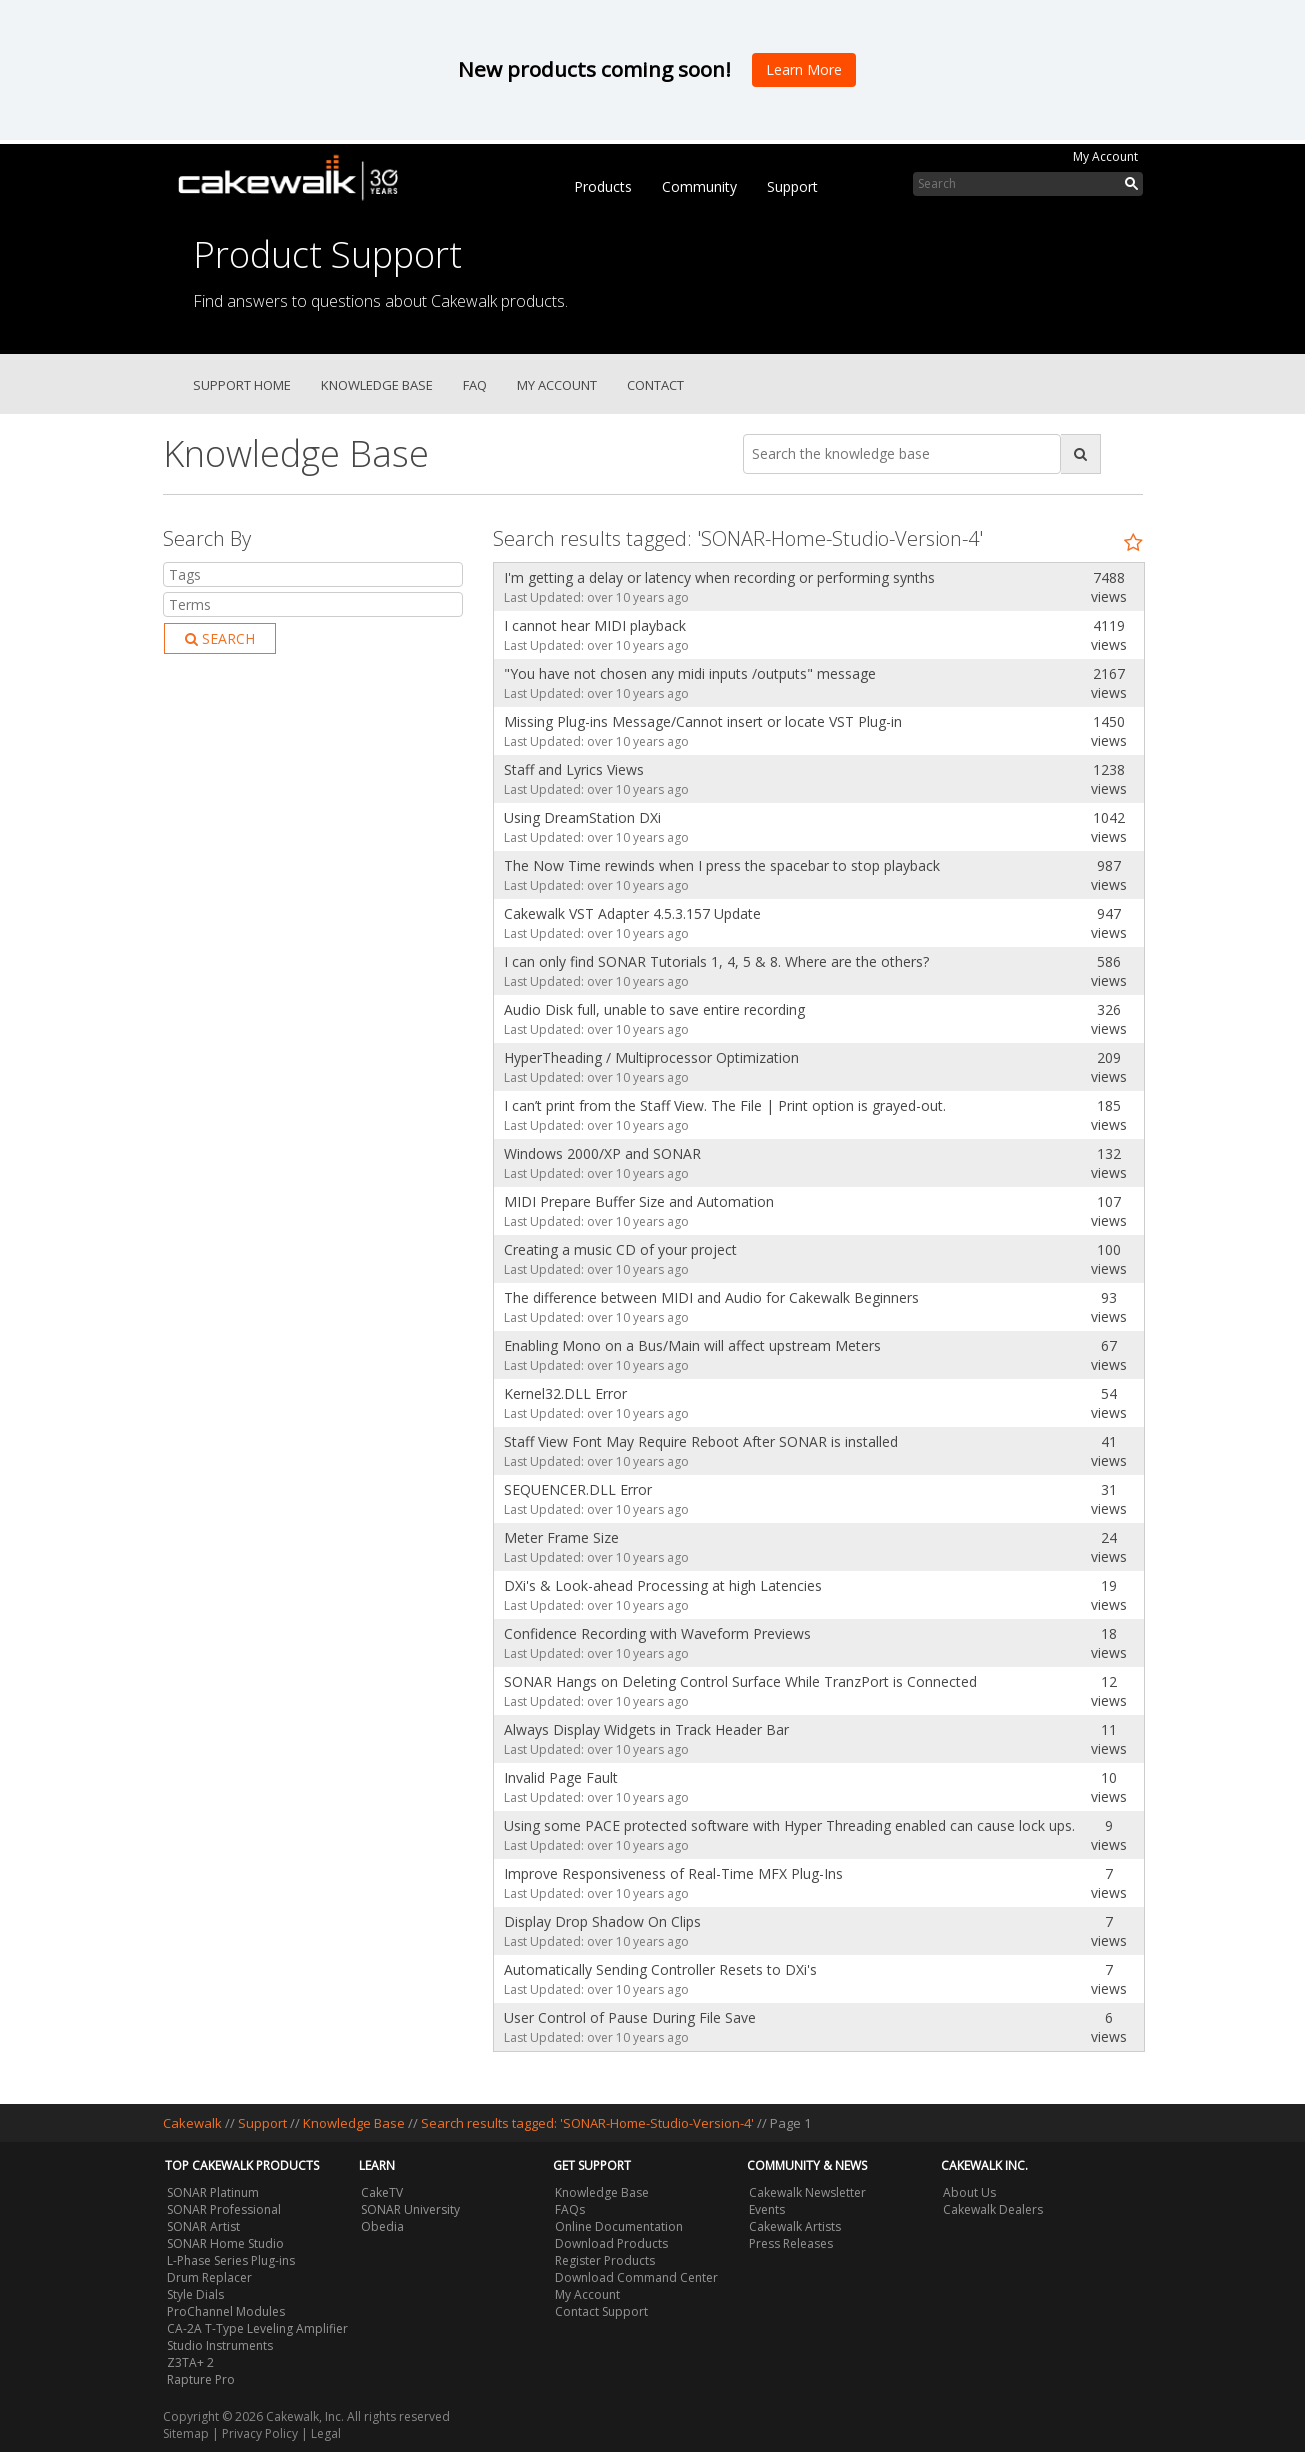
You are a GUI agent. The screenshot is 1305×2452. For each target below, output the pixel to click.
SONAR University (410, 2209)
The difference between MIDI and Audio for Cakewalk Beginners (711, 1297)
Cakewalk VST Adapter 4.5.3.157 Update (632, 913)
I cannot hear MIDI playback (595, 625)
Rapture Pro (201, 2379)
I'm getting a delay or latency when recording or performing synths (719, 577)
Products (603, 186)
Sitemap (186, 2433)
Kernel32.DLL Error (565, 1393)
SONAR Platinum (213, 2192)
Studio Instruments (220, 2345)
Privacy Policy (260, 2433)
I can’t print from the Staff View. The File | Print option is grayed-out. (725, 1105)
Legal (326, 2433)
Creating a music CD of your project (620, 1249)
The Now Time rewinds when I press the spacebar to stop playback (722, 865)
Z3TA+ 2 (190, 2362)
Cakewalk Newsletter (807, 2192)
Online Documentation (619, 2226)
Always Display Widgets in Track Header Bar (646, 1729)
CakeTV (382, 2192)
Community (699, 186)
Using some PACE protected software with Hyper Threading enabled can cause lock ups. (784, 1825)
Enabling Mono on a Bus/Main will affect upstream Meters (692, 1345)
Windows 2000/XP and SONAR (602, 1153)
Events (767, 2209)
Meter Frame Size (561, 1537)
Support (792, 186)
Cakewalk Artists (795, 2226)
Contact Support (601, 2311)
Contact (655, 385)
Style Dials (195, 2294)
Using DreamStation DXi (582, 817)
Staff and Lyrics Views (574, 769)
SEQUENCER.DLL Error (578, 1489)
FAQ (475, 385)
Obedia (382, 2226)
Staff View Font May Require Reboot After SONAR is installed (701, 1441)
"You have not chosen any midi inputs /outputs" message (690, 673)
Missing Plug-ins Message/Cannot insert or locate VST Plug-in (703, 721)
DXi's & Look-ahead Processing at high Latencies (663, 1585)
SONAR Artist (203, 2226)
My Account (1105, 156)
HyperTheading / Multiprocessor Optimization (651, 1057)
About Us (969, 2192)
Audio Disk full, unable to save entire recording (654, 1009)
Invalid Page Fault (561, 1777)
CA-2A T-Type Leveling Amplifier (257, 2328)
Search (220, 638)
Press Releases (791, 2243)
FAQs (570, 2209)
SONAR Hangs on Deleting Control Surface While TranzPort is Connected (740, 1681)
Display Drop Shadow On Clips (602, 1921)
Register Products (605, 2260)
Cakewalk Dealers (993, 2209)
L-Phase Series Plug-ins (231, 2260)
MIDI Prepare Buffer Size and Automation (639, 1201)
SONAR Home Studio (225, 2243)
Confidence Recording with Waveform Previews (657, 1633)
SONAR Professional (224, 2209)
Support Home (242, 385)
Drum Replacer (209, 2277)
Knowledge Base (377, 385)
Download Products (611, 2243)
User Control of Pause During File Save (630, 2017)
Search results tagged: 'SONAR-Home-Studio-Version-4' (589, 2123)
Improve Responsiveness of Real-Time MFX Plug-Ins (673, 1873)
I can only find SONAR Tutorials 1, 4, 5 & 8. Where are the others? (716, 961)
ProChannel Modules (226, 2311)
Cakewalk (192, 2123)
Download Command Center (636, 2277)
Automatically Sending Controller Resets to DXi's (660, 1969)
